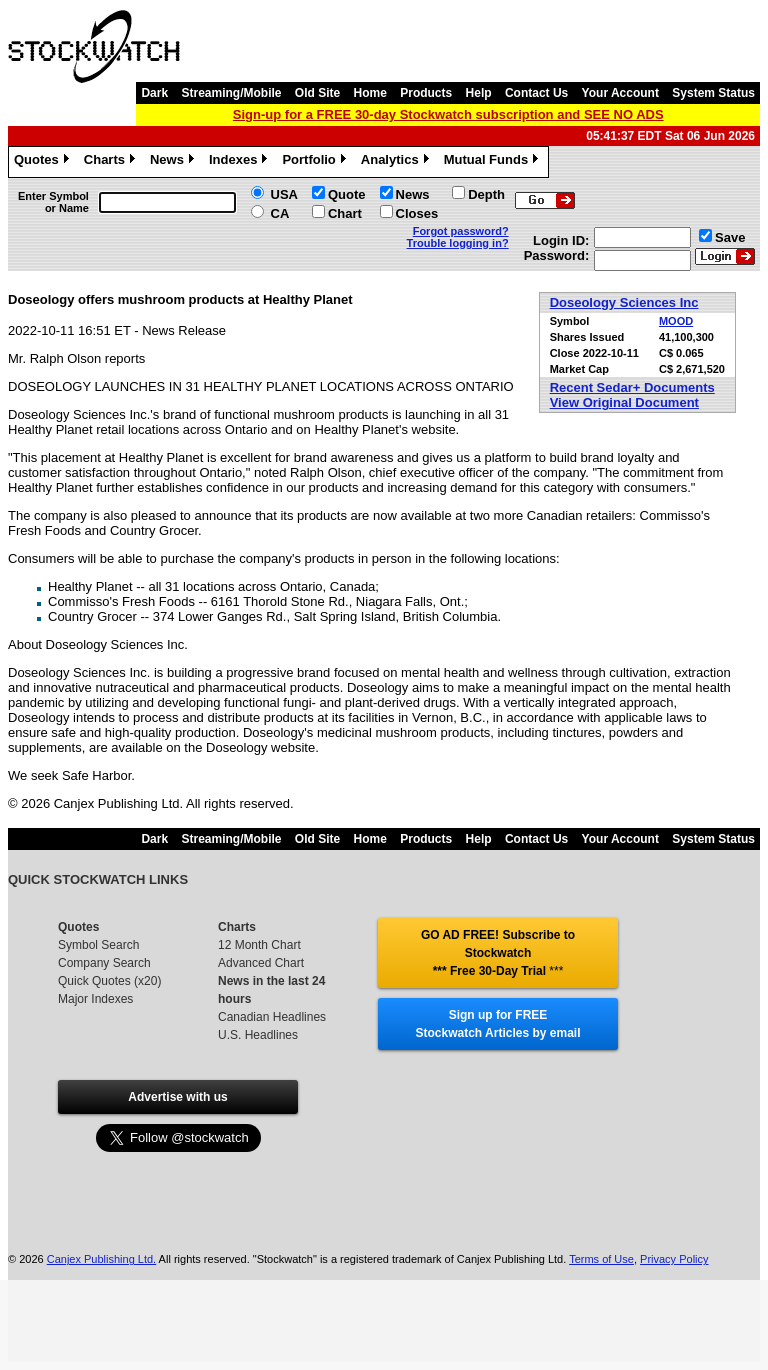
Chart (345, 213)
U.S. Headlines (258, 1035)
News (174, 162)
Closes (417, 213)
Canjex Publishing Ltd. (101, 1259)
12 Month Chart (259, 945)
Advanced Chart (261, 963)
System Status (713, 93)
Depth (486, 194)
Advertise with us (177, 1097)
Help (479, 93)
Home (370, 93)
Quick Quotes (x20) (109, 981)
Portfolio (316, 162)
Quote (347, 194)
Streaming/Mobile (231, 93)
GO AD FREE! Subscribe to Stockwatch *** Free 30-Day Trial (498, 953)
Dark (154, 93)
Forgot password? (461, 231)
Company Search (104, 963)
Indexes (240, 162)
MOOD (676, 321)
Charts (112, 162)
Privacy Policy (674, 1259)
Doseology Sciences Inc (624, 302)
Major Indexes (95, 999)
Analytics (397, 162)
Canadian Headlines (272, 1017)
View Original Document (624, 402)
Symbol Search (98, 945)
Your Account (620, 93)
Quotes (44, 162)
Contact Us (536, 93)
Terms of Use (601, 1259)
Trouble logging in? (458, 243)
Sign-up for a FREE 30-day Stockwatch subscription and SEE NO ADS (448, 114)
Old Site (317, 93)
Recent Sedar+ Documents (632, 387)
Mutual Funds (494, 162)
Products (426, 93)
